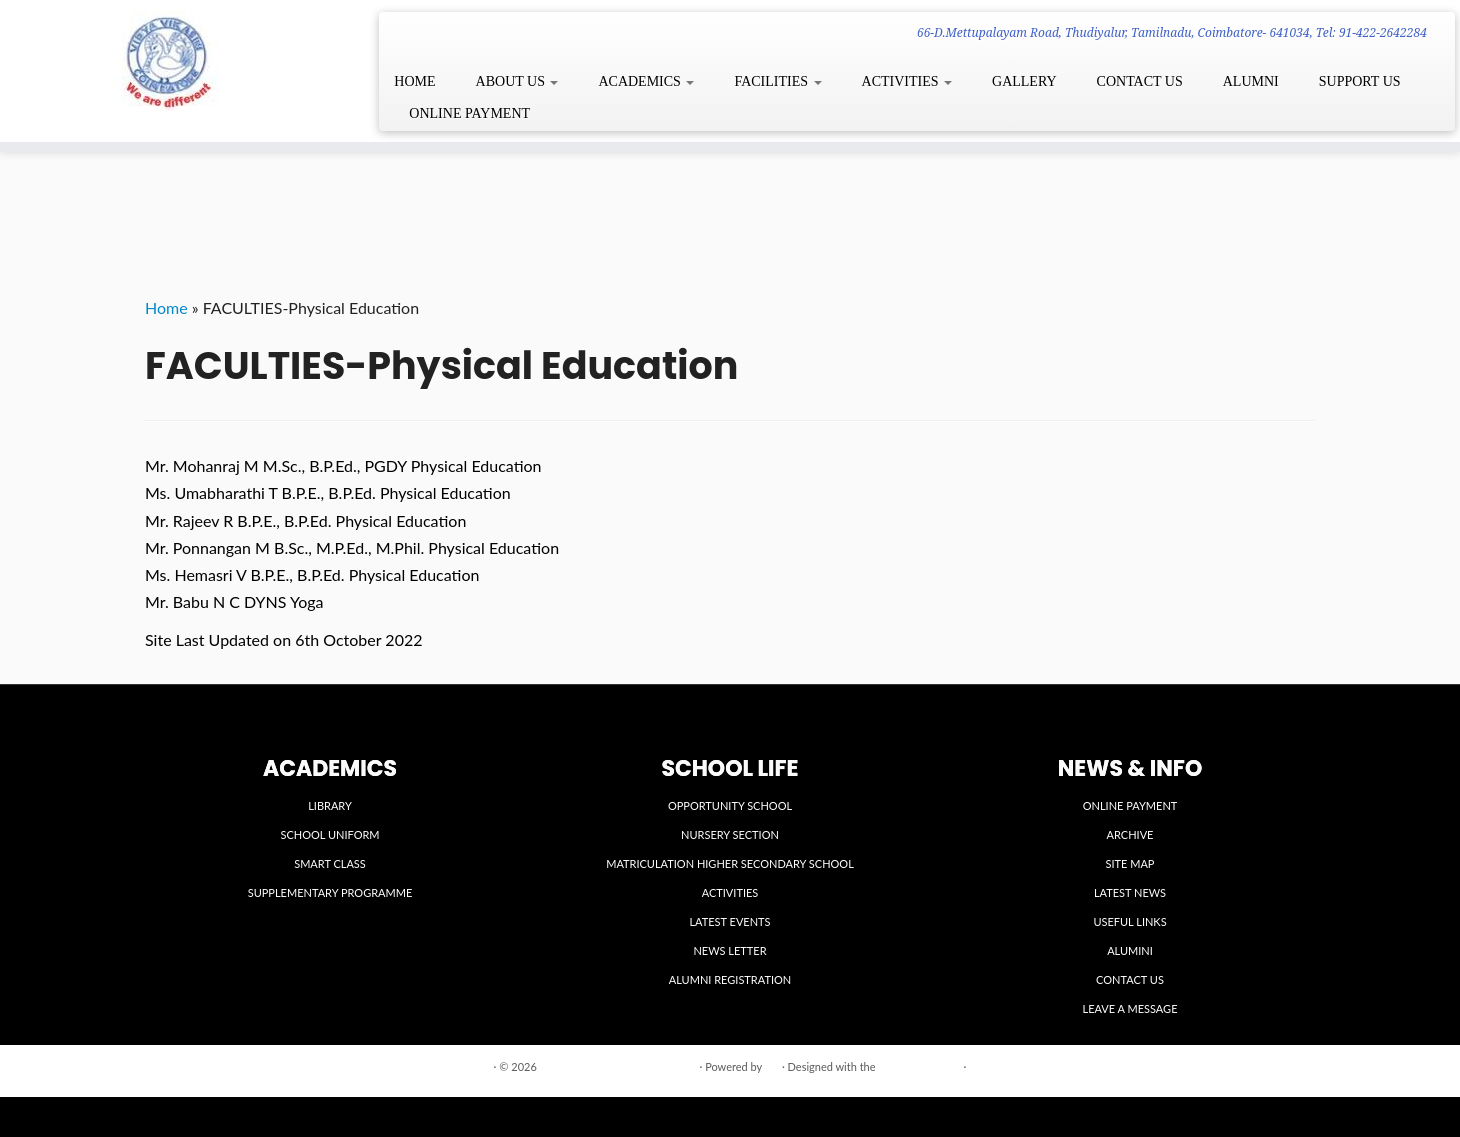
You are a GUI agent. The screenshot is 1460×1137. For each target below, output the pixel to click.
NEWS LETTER (729, 950)
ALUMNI (1251, 81)
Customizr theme (919, 1066)
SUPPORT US (1360, 81)
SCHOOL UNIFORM (329, 834)
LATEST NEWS (1130, 892)
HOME (414, 81)
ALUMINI (1130, 950)
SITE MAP (1130, 863)
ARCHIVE (1130, 834)
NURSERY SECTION (730, 834)
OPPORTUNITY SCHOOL (730, 805)
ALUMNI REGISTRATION (730, 979)
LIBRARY (330, 805)
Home (166, 307)
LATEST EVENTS (729, 921)
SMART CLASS (330, 863)
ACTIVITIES (907, 81)
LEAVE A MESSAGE (1130, 1008)
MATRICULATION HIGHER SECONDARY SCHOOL (730, 863)
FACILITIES (777, 81)
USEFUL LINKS (1129, 921)
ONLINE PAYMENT (469, 113)
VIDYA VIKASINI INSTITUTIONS (618, 1066)
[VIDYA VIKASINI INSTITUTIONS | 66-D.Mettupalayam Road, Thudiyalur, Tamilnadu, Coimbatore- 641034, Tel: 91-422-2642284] (168, 60)
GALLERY (1024, 81)
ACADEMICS (646, 81)
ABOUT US (517, 81)
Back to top (1287, 1065)
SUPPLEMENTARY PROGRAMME (330, 892)
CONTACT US (1140, 81)
